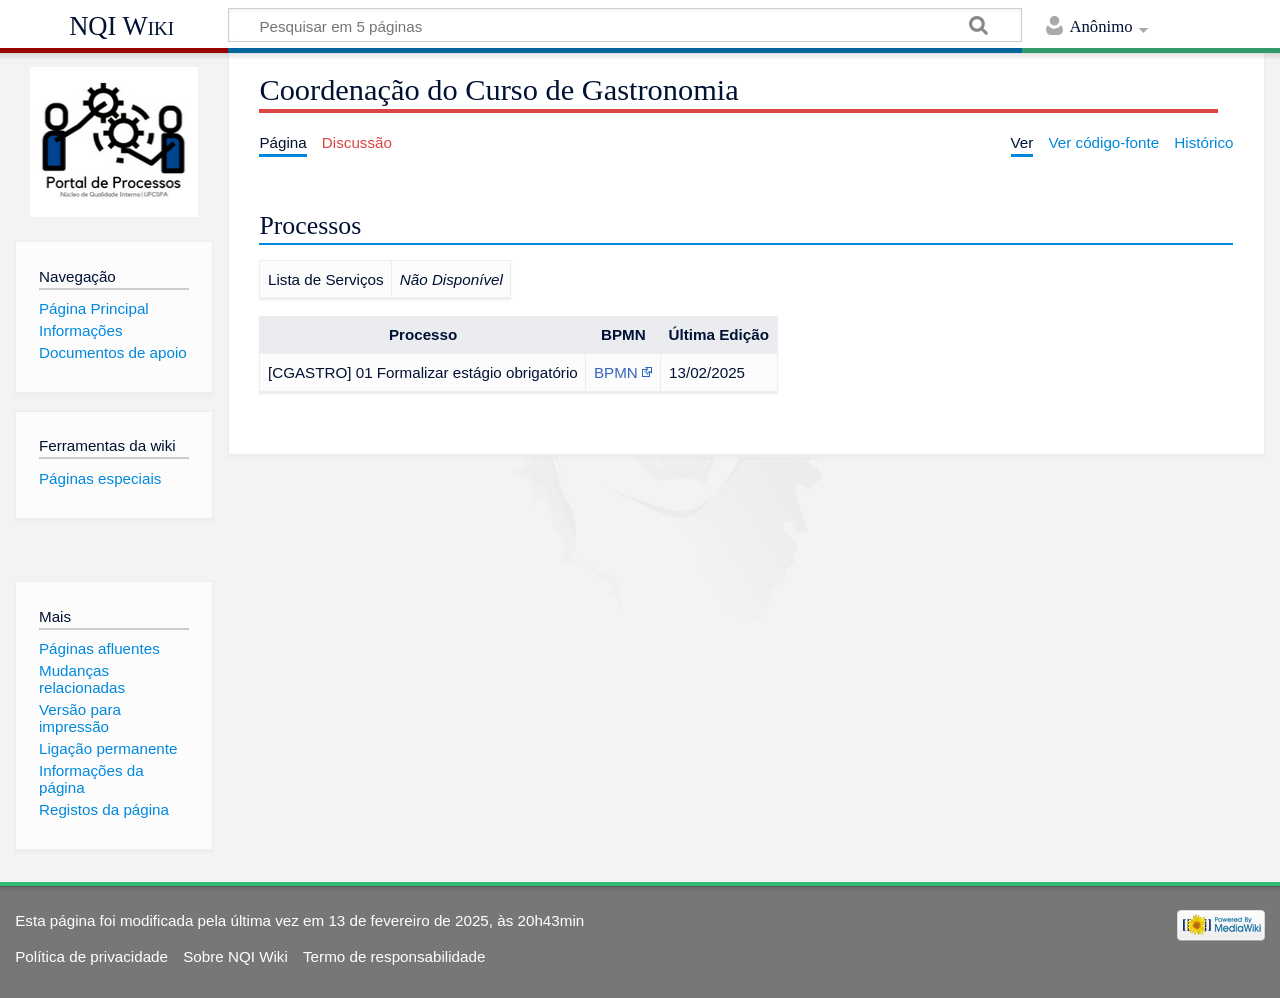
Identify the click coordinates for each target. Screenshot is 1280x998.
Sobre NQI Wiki (235, 956)
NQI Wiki (121, 26)
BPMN (616, 372)
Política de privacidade (91, 956)
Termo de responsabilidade (394, 956)
